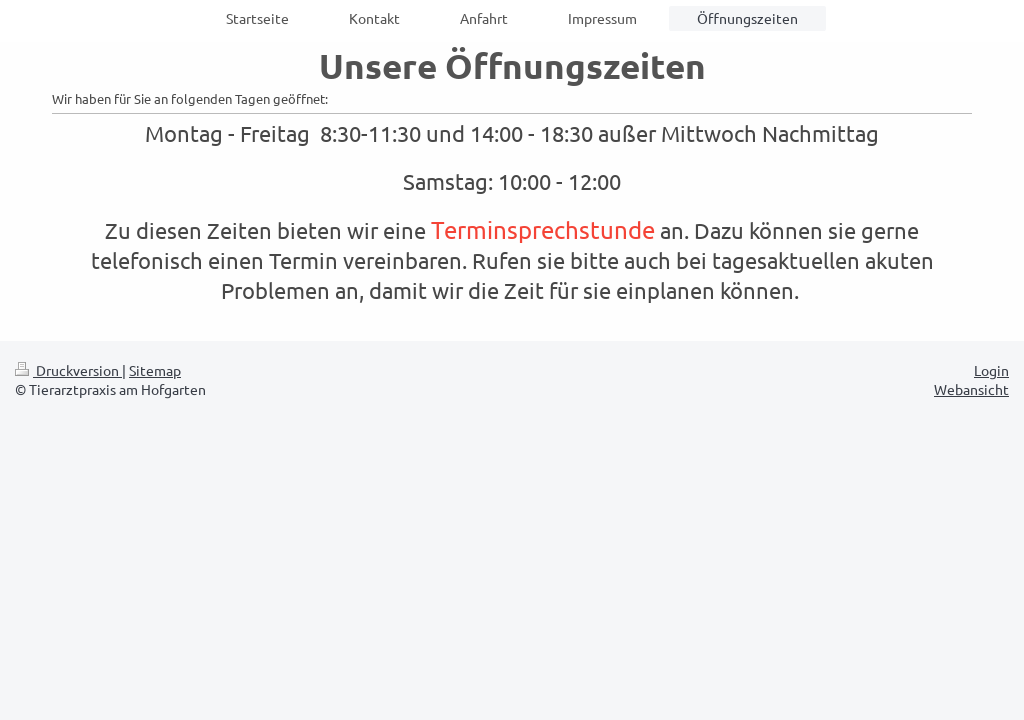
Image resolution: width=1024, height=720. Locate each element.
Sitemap (155, 370)
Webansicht (971, 389)
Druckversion (68, 370)
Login (991, 370)
